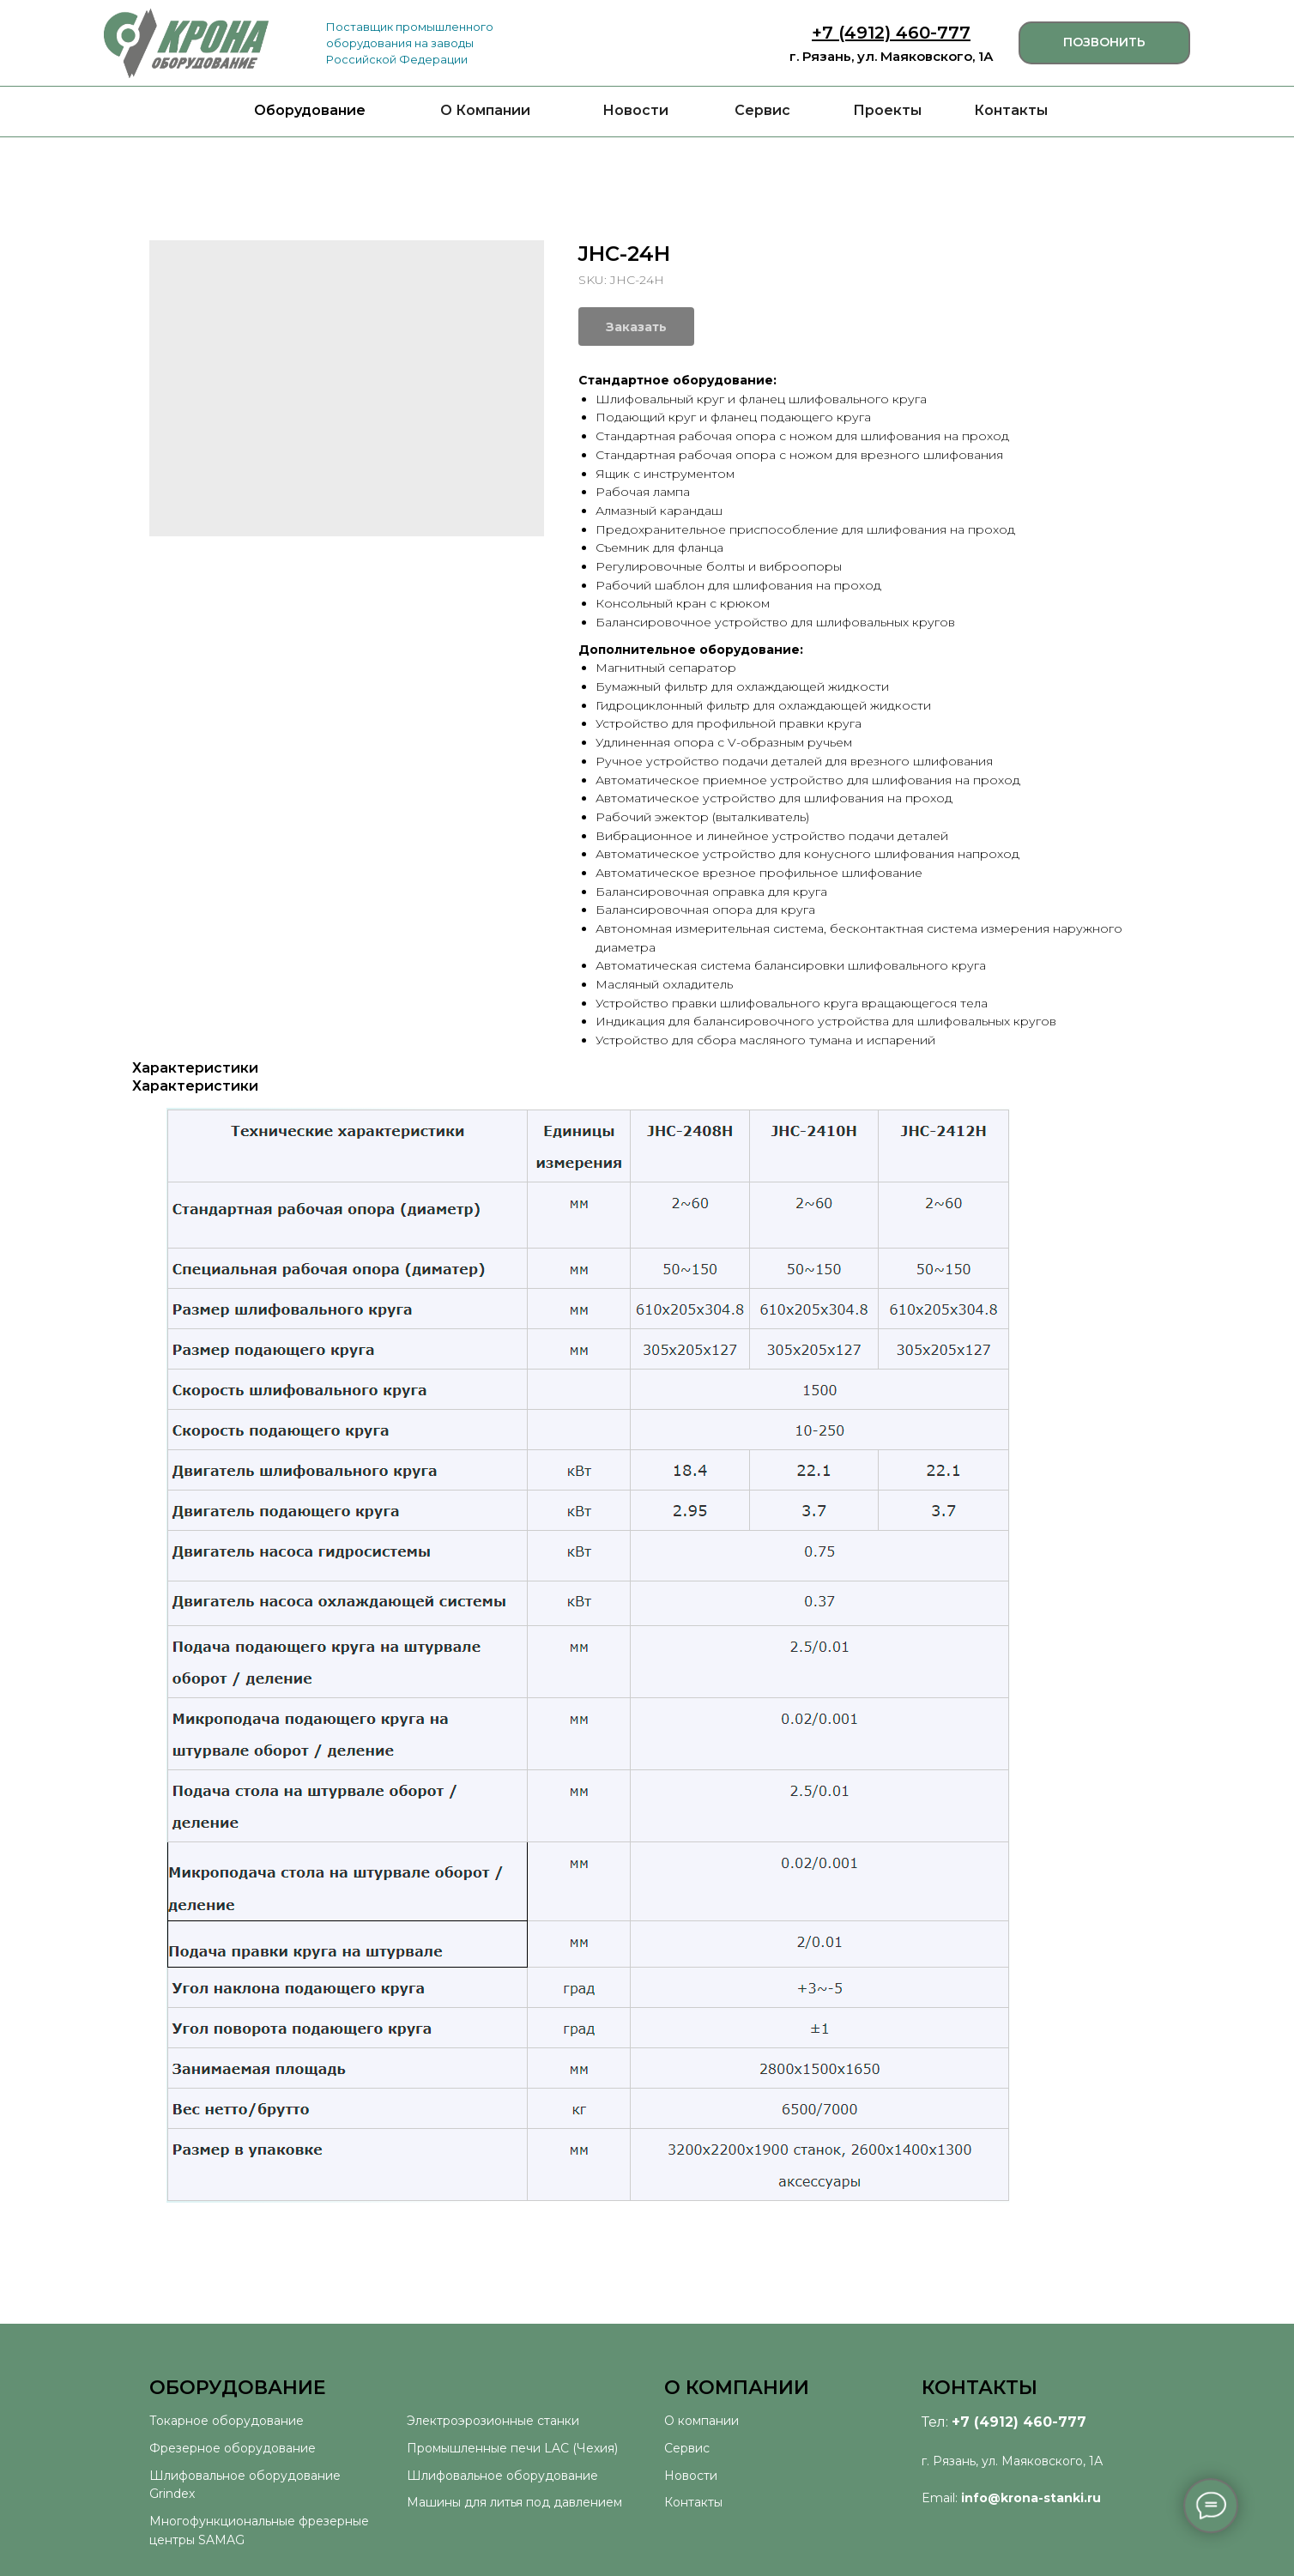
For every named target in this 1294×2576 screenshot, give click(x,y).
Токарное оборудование (226, 2420)
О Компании (485, 110)
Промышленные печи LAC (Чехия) (512, 2448)
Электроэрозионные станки (493, 2420)
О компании (701, 2420)
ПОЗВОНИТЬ (1104, 42)
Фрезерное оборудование (232, 2448)
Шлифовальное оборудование (502, 2475)
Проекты (887, 110)
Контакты (1011, 110)
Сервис (762, 110)
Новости (635, 110)
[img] (186, 43)
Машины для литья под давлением (514, 2502)
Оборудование (310, 110)
